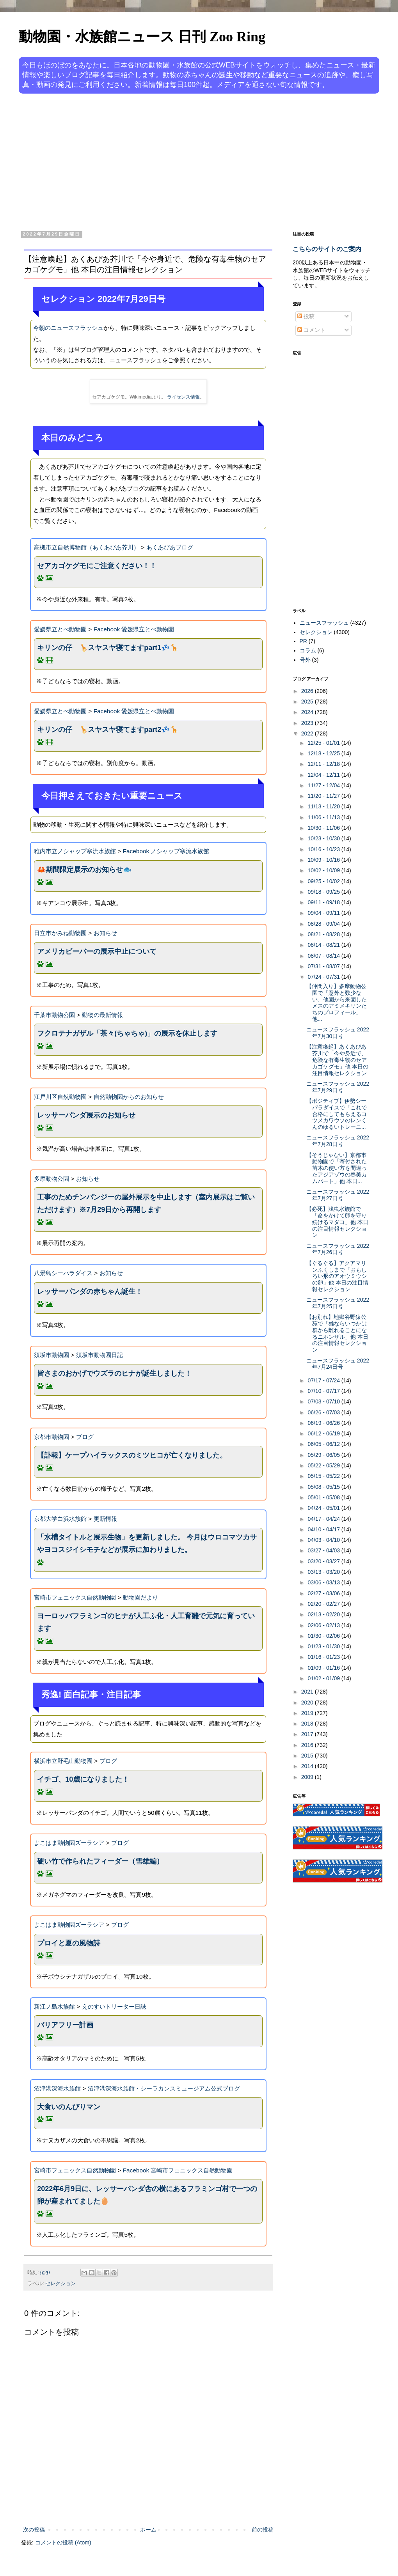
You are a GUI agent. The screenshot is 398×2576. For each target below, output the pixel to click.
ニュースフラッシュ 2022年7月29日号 (337, 1087)
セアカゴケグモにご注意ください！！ (96, 566)
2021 (308, 1691)
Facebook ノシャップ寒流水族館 (166, 851)
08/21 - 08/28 (324, 934)
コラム (308, 650)
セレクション (60, 2283)
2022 (308, 733)
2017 (308, 1734)
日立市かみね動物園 (60, 933)
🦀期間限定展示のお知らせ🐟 (84, 869)
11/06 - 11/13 (324, 817)
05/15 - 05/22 (324, 1476)
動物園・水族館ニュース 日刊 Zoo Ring (142, 36)
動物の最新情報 (102, 1015)
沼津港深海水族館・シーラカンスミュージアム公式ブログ (164, 2088)
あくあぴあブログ (169, 547)
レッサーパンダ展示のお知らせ (86, 1115)
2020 (308, 1702)
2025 (308, 701)
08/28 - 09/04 (324, 924)
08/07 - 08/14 (324, 956)
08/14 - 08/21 (324, 945)
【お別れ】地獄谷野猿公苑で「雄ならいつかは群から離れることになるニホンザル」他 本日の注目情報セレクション (337, 1333)
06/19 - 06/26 (324, 1423)
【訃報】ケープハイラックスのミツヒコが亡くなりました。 (132, 1455)
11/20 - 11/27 (324, 796)
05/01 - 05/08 (324, 1497)
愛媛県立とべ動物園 (60, 629)
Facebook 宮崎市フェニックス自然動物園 (178, 2170)
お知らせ (105, 933)
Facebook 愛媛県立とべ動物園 (134, 629)
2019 (308, 1713)
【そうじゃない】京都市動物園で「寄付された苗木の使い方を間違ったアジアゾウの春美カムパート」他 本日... (336, 1168)
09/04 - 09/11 (324, 913)
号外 (305, 660)
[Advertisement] (163, 161)
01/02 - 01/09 (324, 1678)
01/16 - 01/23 (324, 1657)
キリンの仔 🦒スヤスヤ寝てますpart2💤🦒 (107, 729)
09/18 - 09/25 (324, 892)
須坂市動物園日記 (99, 1355)
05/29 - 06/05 (324, 1455)
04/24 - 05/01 (324, 1508)
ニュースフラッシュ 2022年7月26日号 (337, 1249)
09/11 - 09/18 (324, 902)
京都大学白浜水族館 (60, 1518)
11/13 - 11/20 (324, 806)
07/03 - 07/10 (324, 1401)
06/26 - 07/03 (324, 1412)
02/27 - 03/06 (324, 1593)
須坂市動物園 (51, 1355)
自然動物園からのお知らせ (129, 1096)
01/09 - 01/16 (324, 1668)
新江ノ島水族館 (54, 2006)
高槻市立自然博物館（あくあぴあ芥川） (86, 547)
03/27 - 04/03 (324, 1550)
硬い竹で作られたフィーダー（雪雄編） (100, 1861)
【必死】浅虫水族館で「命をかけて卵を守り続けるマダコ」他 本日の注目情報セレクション (337, 1222)
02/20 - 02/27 (324, 1604)
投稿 (305, 316)
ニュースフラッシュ (324, 623)
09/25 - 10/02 (324, 881)
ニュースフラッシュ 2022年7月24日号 (337, 1363)
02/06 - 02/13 (324, 1625)
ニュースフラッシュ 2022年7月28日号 (337, 1140)
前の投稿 (263, 2529)
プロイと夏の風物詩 (68, 1943)
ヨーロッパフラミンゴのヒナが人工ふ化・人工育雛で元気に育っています (146, 1622)
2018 (308, 1723)
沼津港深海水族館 (57, 2088)
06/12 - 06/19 (324, 1433)
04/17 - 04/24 (324, 1519)
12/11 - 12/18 (324, 764)
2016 (308, 1745)
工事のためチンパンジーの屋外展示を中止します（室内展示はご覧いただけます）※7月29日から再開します (146, 1203)
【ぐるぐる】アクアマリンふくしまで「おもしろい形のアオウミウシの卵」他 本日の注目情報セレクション (337, 1276)
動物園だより (140, 1597)
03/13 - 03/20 (324, 1572)
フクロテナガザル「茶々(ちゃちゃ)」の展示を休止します (127, 1033)
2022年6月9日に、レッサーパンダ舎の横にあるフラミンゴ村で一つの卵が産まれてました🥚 (147, 2195)
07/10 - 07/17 (324, 1391)
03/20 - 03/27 (324, 1561)
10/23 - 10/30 (324, 838)
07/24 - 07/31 (324, 977)
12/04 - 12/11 (324, 775)
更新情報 (105, 1518)
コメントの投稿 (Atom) (63, 2542)
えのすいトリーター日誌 (114, 2006)
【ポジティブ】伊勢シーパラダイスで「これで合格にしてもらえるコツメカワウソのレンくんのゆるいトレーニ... (336, 1114)
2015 (308, 1755)
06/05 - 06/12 (324, 1444)
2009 (308, 1777)
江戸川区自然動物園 (60, 1096)
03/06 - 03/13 (324, 1582)
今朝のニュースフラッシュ (68, 327)
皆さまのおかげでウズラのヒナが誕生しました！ (114, 1373)
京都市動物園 (51, 1436)
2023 (308, 723)
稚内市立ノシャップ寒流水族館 (75, 851)
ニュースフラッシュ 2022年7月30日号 (337, 1032)
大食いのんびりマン (68, 2107)
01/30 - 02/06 (324, 1636)
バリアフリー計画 (65, 2025)
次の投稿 (34, 2529)
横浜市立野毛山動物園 (63, 1760)
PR (303, 641)
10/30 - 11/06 (324, 828)
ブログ (85, 1436)
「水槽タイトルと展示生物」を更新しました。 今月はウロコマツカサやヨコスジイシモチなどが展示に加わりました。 (147, 1543)
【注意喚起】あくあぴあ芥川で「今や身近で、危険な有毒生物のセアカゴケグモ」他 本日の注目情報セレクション (337, 1060)
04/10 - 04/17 (324, 1529)
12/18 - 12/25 (324, 753)
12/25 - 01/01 (324, 743)
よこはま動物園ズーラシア (69, 1842)
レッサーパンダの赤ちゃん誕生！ (89, 1291)
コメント (311, 330)
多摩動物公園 (51, 1178)
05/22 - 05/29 (324, 1465)
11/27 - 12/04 (324, 785)
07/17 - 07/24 (324, 1380)
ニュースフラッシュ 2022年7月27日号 (337, 1195)
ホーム (148, 2529)
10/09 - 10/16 (324, 860)
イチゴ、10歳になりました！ (83, 1779)
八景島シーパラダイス (63, 1273)
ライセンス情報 (183, 397)
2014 (308, 1766)
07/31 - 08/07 (324, 966)
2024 (308, 712)
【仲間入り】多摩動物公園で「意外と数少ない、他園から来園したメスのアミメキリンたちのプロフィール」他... (336, 1002)
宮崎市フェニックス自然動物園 (75, 1597)
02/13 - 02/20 (324, 1614)
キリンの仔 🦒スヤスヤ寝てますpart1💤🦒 (107, 648)
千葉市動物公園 (54, 1015)
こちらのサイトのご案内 (327, 248)
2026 (308, 691)
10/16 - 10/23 (324, 849)
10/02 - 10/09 (324, 870)
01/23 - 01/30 (324, 1646)
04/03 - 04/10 (324, 1540)
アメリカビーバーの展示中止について (96, 951)
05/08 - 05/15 (324, 1487)
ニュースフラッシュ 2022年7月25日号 (337, 1303)
